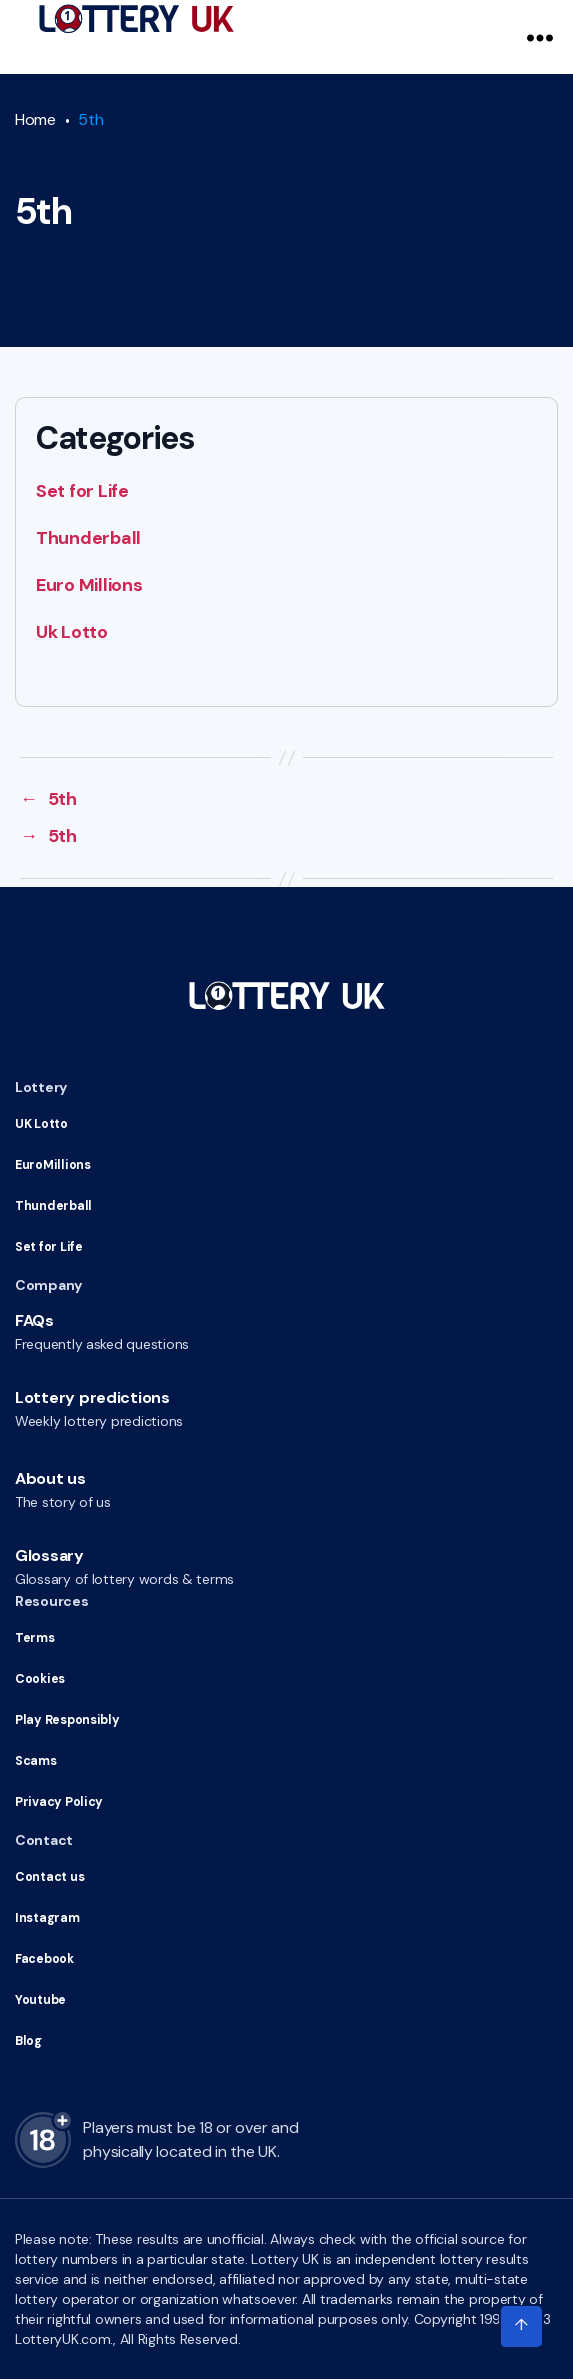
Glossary (49, 1555)
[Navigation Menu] (540, 37)
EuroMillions (51, 1165)
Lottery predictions (92, 1397)
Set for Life (82, 491)
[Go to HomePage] (136, 19)
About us (50, 1478)
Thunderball (88, 538)
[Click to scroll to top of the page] (521, 2327)
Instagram (45, 1918)
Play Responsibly (64, 1720)
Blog (28, 2041)
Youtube (40, 2000)
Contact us (48, 1877)
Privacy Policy (56, 1802)
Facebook (44, 1959)
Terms (34, 1638)
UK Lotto (41, 1124)
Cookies (39, 1679)
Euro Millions (89, 585)
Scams (34, 1761)
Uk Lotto (72, 632)
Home (35, 119)
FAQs (34, 1320)
